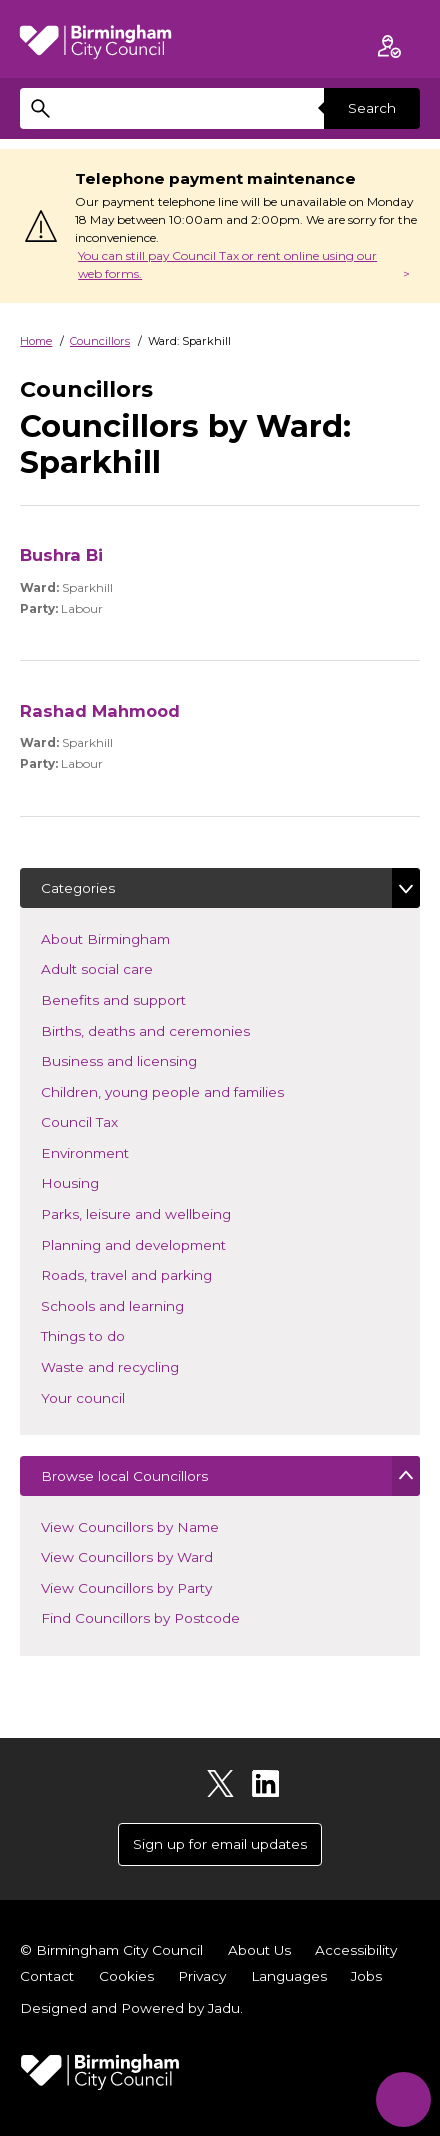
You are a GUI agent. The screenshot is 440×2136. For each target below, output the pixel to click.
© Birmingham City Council (111, 1950)
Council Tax (109, 1120)
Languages (289, 1976)
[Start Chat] (403, 2099)
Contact (47, 1976)
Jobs (366, 1976)
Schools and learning (142, 1304)
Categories (78, 888)
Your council (112, 1396)
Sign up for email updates (220, 1844)
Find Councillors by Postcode (140, 1618)
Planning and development (163, 1243)
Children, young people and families (192, 1090)
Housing (99, 1181)
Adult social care (126, 967)
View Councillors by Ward (127, 1557)
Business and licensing (148, 1059)
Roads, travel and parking (156, 1273)
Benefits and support (143, 998)
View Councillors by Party (126, 1588)
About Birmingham (135, 937)
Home (36, 341)
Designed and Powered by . (131, 2008)
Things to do (112, 1334)
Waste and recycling (139, 1365)
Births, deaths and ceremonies (175, 1029)
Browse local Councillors (124, 1476)
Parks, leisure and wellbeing (165, 1212)
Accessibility (356, 1950)
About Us (259, 1950)
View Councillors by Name (130, 1527)
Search (372, 108)
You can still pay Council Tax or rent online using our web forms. (227, 264)
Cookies (126, 1976)
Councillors (100, 341)
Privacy (202, 1976)
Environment (114, 1151)
